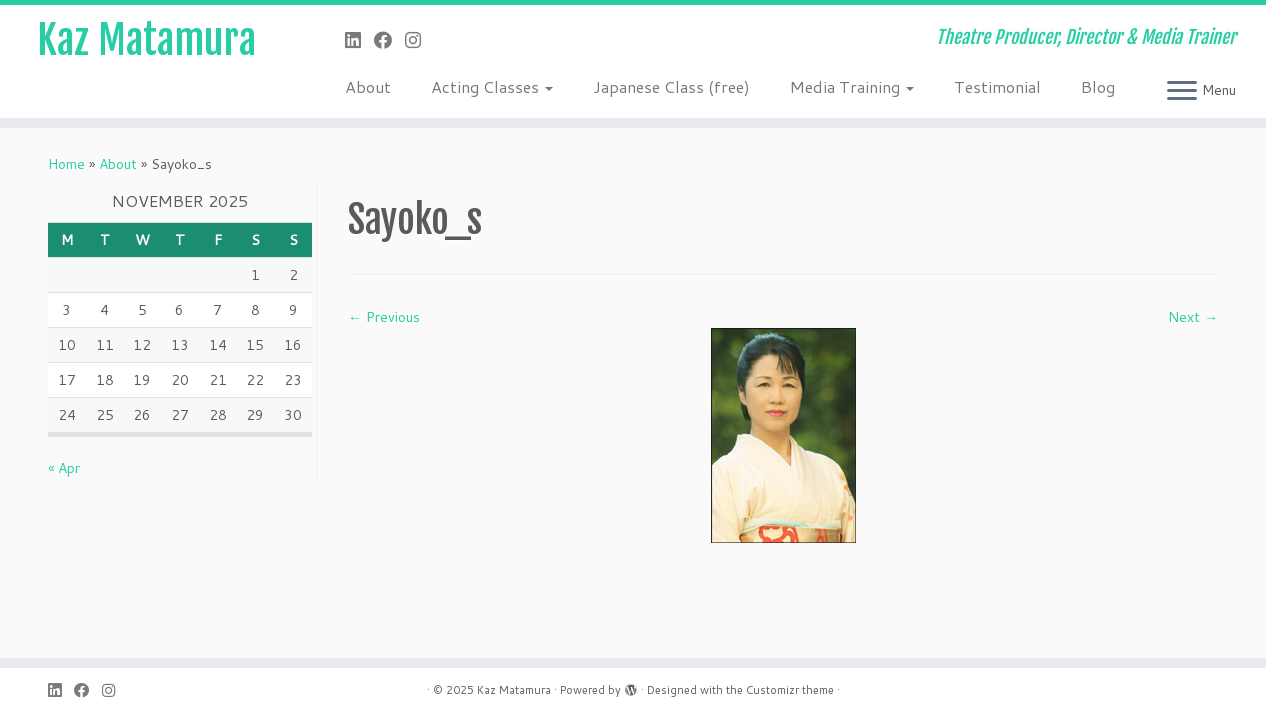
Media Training (852, 86)
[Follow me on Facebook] (389, 40)
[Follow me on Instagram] (419, 40)
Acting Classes (492, 86)
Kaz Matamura (146, 40)
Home (66, 164)
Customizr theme (790, 690)
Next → (1193, 317)
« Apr (64, 468)
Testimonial (997, 86)
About (368, 86)
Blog (1098, 86)
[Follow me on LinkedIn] (359, 40)
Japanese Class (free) (671, 86)
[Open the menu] (1182, 92)
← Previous (384, 317)
